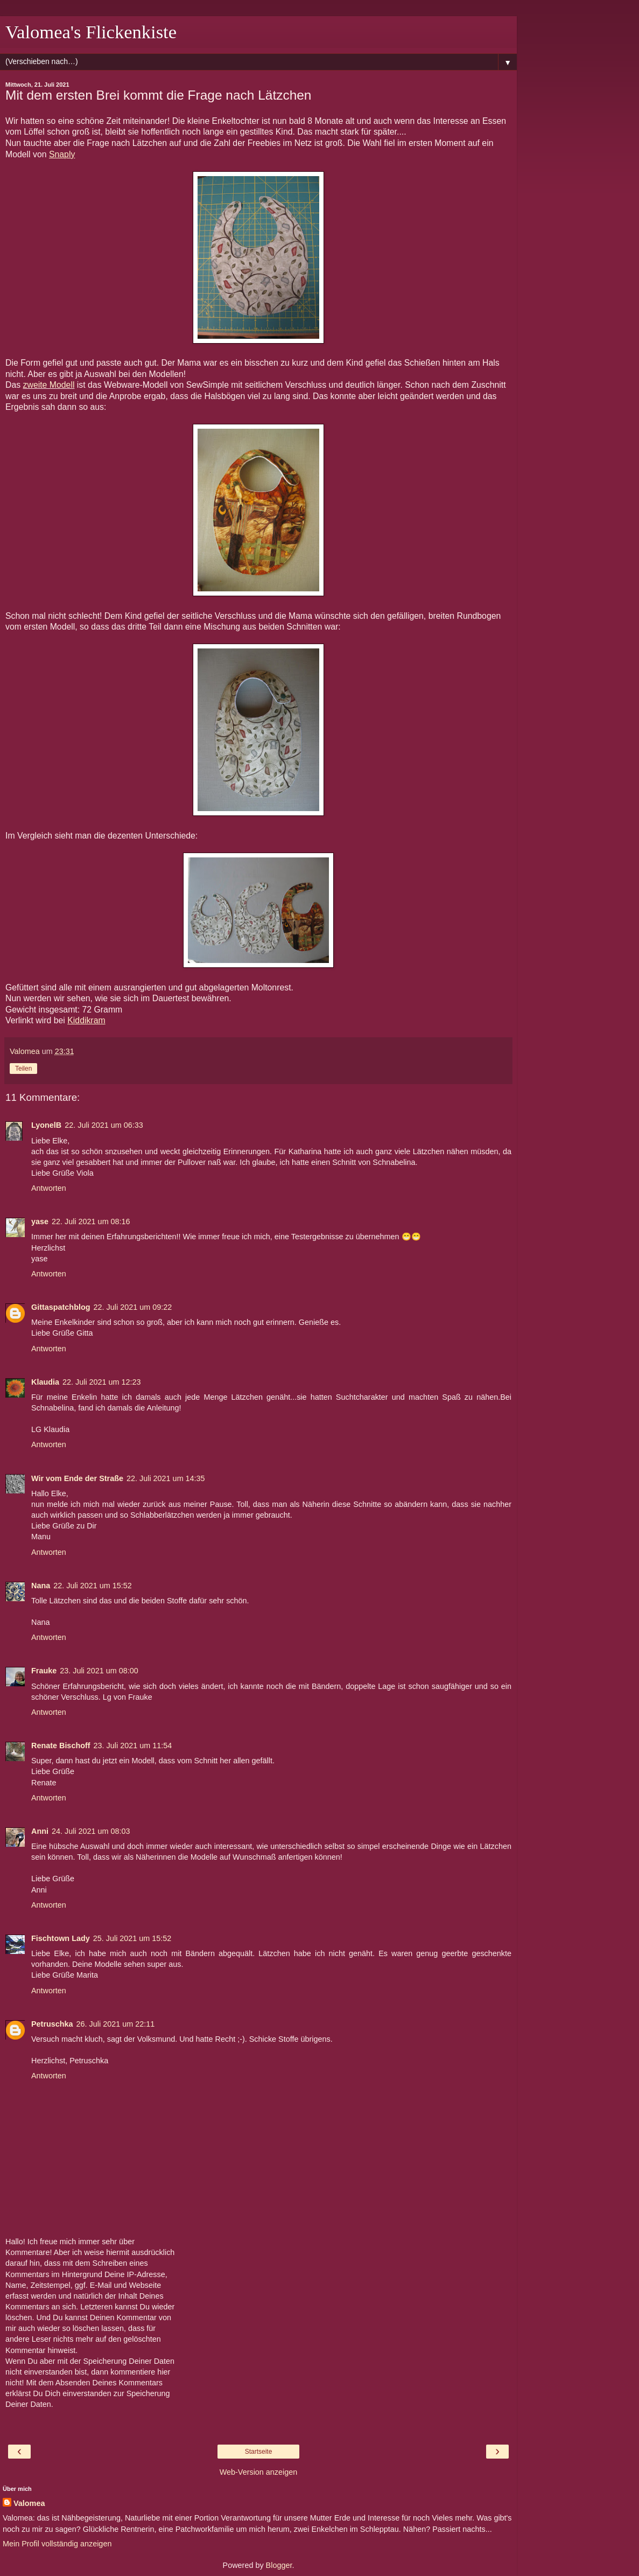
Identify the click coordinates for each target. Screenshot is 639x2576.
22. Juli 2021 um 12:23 (101, 1382)
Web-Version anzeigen (259, 2472)
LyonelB (46, 1125)
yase (39, 1221)
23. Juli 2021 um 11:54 (133, 1745)
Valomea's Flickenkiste (91, 32)
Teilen (23, 1068)
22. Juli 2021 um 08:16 (91, 1221)
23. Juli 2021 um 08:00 (99, 1670)
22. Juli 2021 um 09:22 (133, 1307)
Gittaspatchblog (60, 1307)
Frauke (44, 1670)
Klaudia (45, 1382)
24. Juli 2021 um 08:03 (91, 1831)
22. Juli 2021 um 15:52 (92, 1585)
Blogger (279, 2565)
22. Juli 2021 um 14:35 (166, 1478)
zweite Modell (49, 384)
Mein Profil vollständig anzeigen (57, 2543)
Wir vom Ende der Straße (77, 1478)
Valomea (29, 2503)
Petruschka (52, 2024)
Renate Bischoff (60, 1745)
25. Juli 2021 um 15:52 (132, 1938)
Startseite (258, 2451)
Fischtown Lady (60, 1938)
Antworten (48, 1188)
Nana (40, 1585)
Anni (39, 1831)
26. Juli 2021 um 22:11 (115, 2024)
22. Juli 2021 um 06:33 (104, 1125)
